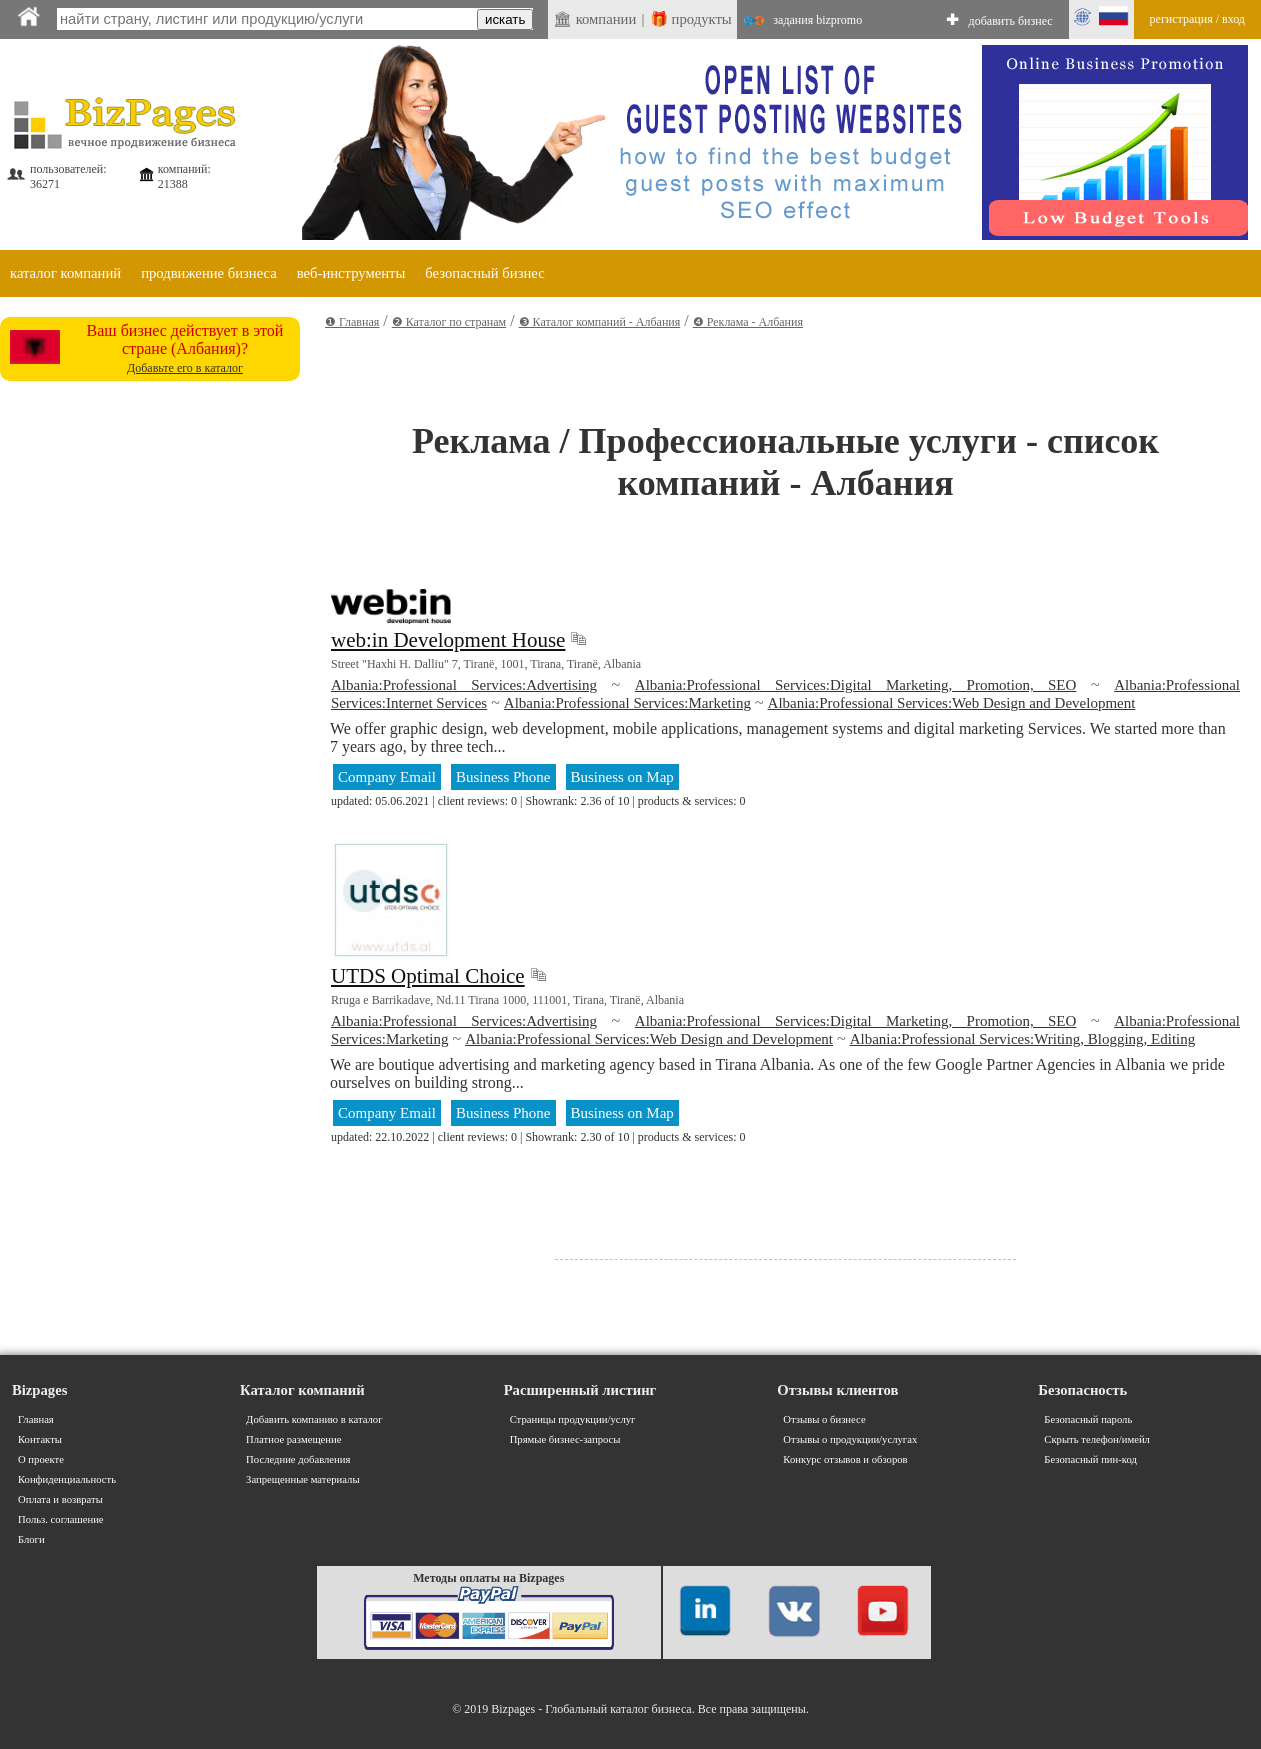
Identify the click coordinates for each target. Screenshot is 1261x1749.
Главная (36, 1419)
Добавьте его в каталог (185, 368)
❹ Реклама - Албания (748, 322)
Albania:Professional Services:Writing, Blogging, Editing (1023, 1039)
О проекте (41, 1459)
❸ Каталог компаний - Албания (600, 322)
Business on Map (622, 777)
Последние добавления (298, 1459)
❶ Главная (352, 322)
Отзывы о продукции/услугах (850, 1439)
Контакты (40, 1439)
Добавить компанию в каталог (314, 1419)
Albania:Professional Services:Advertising (464, 685)
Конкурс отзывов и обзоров (845, 1459)
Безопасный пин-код (1090, 1459)
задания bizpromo (817, 20)
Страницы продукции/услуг (573, 1419)
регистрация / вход (1197, 19)
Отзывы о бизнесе (824, 1419)
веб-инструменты (351, 273)
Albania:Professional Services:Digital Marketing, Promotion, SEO (856, 685)
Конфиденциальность (67, 1479)
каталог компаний (65, 273)
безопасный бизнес (484, 273)
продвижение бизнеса (209, 273)
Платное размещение (293, 1439)
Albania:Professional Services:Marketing (627, 703)
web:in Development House (448, 640)
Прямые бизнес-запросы (565, 1439)
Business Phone (503, 777)
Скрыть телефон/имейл (1097, 1439)
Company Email (387, 777)
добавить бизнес (1011, 21)
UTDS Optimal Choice (428, 976)
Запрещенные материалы (302, 1479)
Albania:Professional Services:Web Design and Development (952, 703)
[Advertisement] (187, 576)
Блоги (31, 1539)
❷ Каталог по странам (449, 322)
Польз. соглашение (61, 1519)
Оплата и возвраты (60, 1499)
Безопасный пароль (1088, 1419)
